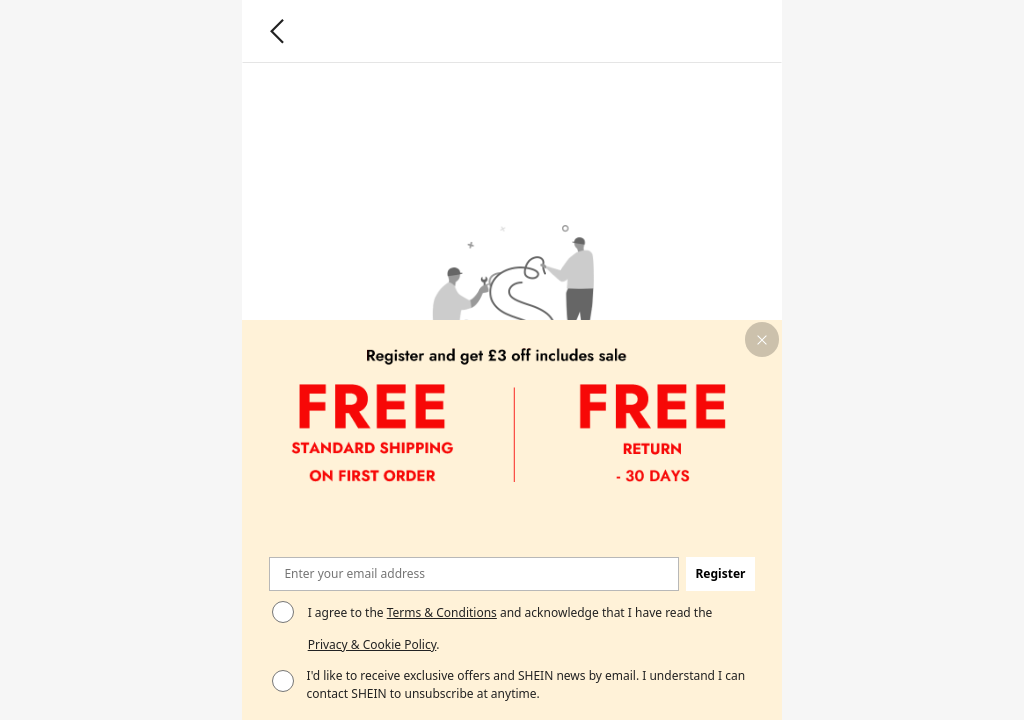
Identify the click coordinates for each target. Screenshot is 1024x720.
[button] (762, 339)
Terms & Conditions (442, 612)
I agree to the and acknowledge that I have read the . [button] (510, 628)
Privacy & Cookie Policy (372, 644)
